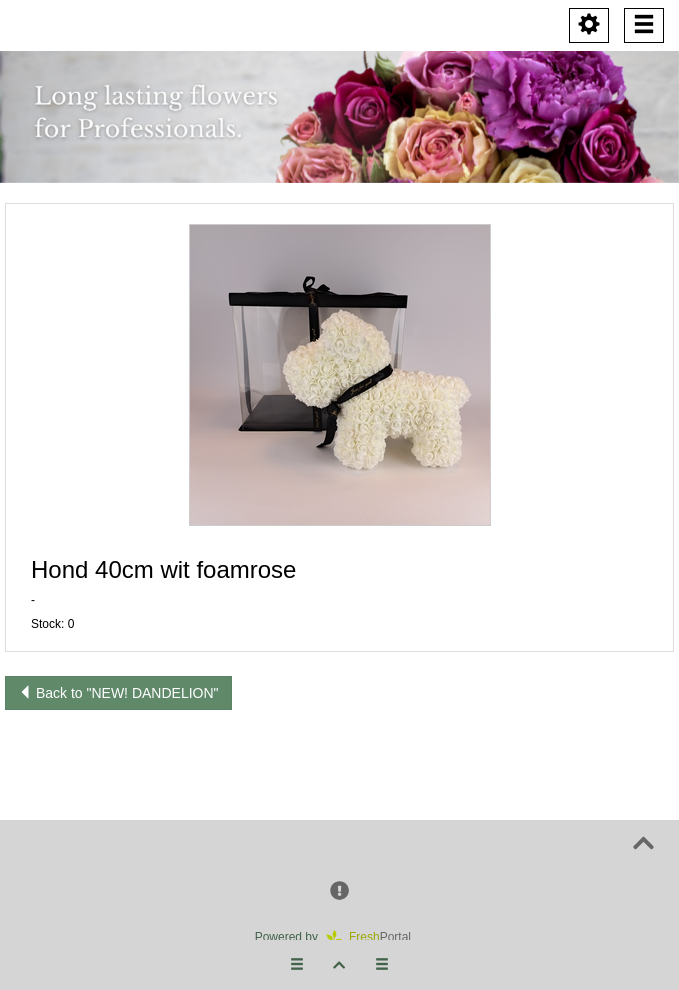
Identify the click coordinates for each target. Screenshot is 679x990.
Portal (375, 937)
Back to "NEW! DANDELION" (118, 693)
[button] (339, 375)
